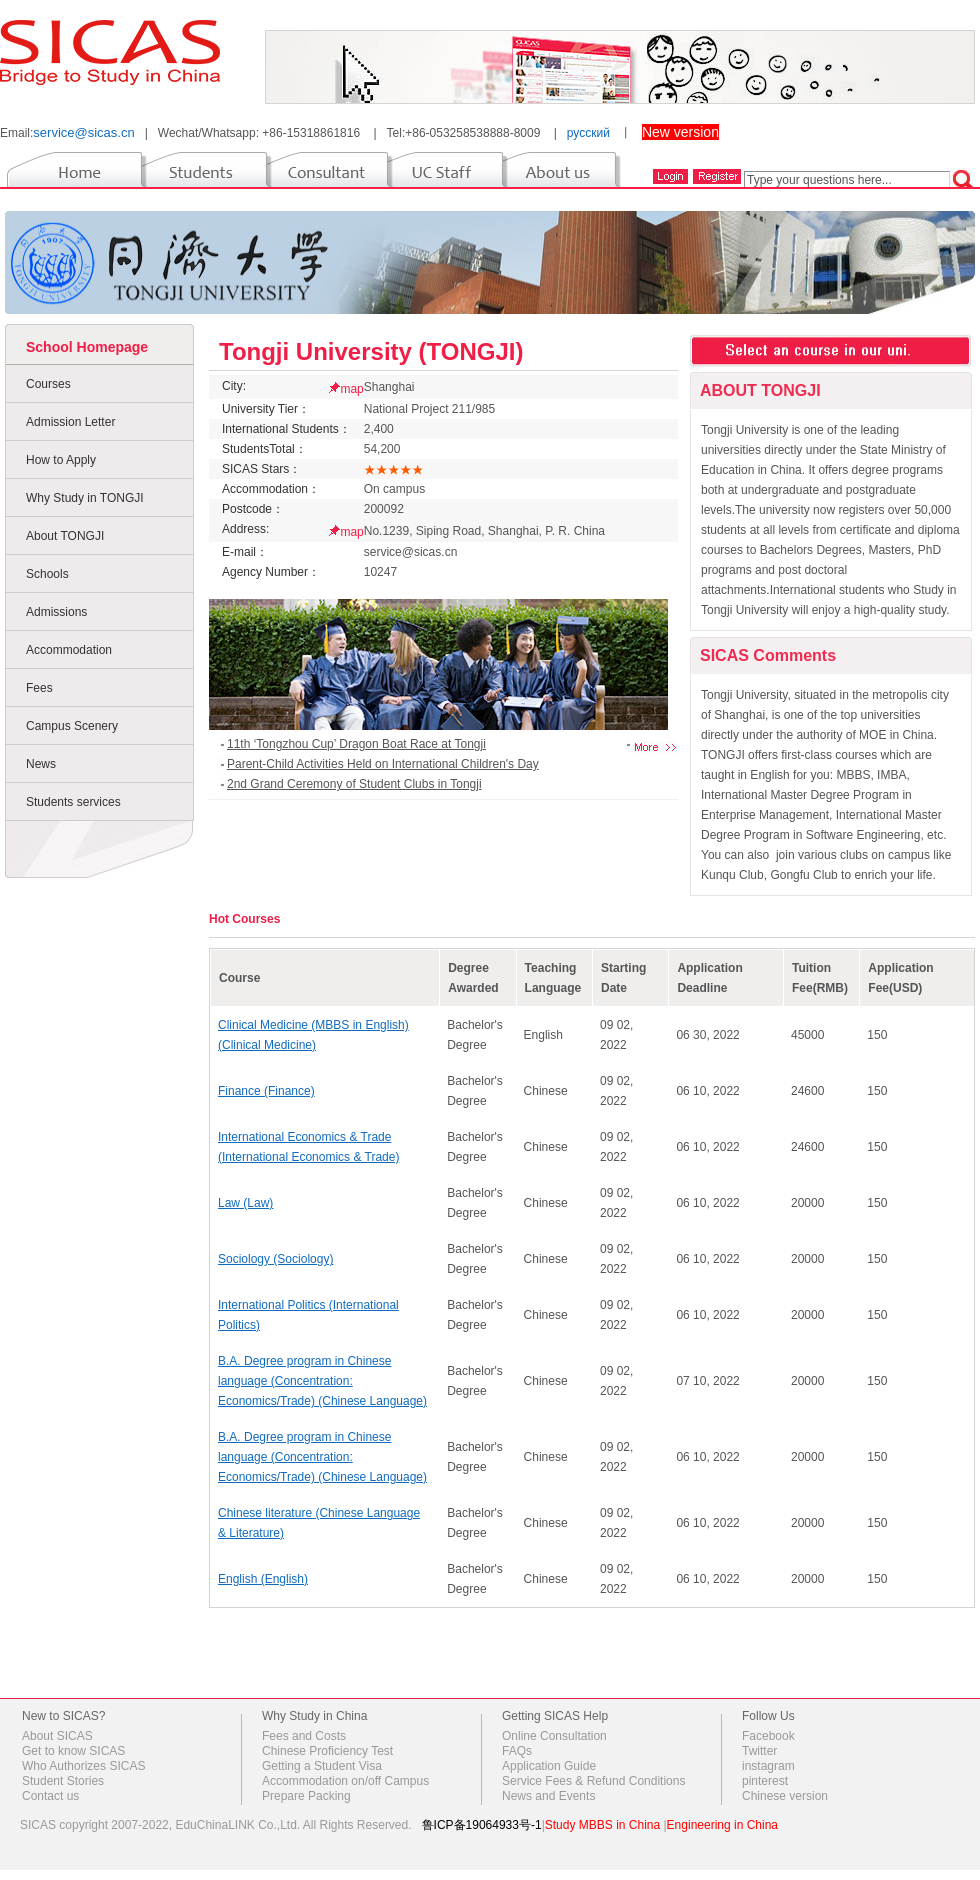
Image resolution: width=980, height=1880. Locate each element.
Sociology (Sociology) (275, 1259)
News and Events (548, 1796)
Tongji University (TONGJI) (371, 351)
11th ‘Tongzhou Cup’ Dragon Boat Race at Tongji (356, 744)
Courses (48, 384)
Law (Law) (245, 1203)
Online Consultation (554, 1736)
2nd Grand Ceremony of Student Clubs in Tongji (354, 784)
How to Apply (61, 460)
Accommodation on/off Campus (345, 1781)
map (351, 389)
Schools (47, 574)
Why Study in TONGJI (85, 498)
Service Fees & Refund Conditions (593, 1781)
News (41, 764)
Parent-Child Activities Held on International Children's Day (383, 764)
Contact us (50, 1796)
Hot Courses (244, 919)
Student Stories (63, 1781)
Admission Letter (70, 422)
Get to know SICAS (73, 1751)
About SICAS (57, 1736)
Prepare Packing (306, 1796)
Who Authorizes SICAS (83, 1766)
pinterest (765, 1781)
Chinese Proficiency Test (327, 1751)
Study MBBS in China (602, 1825)
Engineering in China (722, 1825)
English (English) (263, 1579)
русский (588, 133)
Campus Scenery (72, 726)
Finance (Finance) (266, 1091)
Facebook (768, 1736)
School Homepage (87, 347)
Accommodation (69, 650)
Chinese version (785, 1796)
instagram (768, 1766)
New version (680, 132)
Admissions (56, 612)
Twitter (759, 1751)
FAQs (517, 1751)
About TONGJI (65, 536)
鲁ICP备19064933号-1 (482, 1825)
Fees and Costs (304, 1736)
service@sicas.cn (83, 132)
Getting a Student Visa (322, 1766)
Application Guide (549, 1766)
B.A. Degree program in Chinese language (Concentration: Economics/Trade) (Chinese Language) (322, 1381)
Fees (39, 688)
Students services (73, 802)
